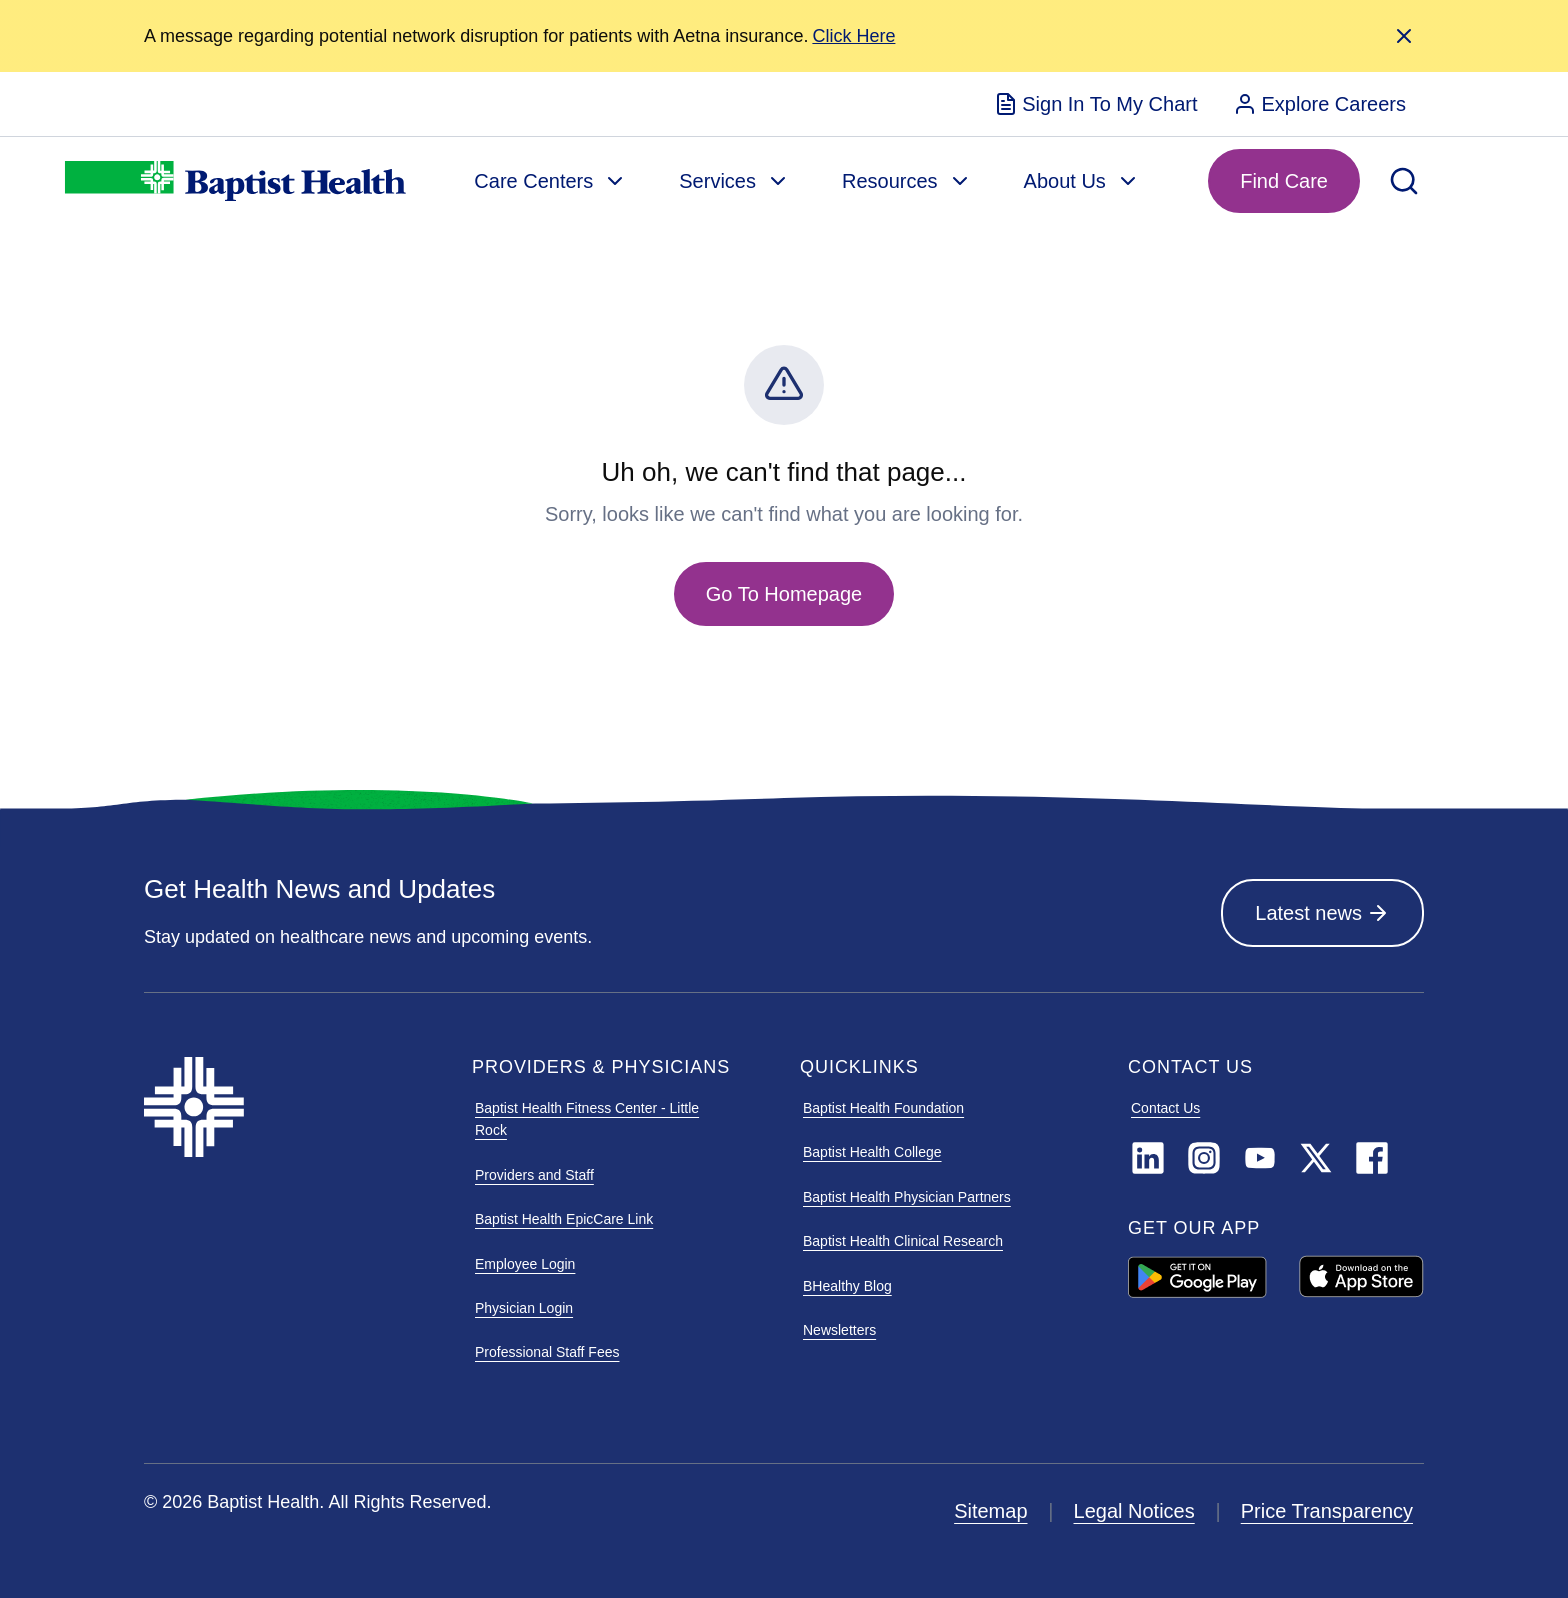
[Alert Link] (853, 36)
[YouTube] (1260, 1159)
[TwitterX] (1316, 1159)
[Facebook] (1372, 1159)
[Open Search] (1404, 181)
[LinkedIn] (1148, 1159)
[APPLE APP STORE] (1361, 1277)
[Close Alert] (1404, 36)
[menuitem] (1095, 104)
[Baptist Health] (292, 1107)
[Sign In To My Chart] (1095, 104)
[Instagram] (1204, 1159)
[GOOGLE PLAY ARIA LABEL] (1197, 1277)
